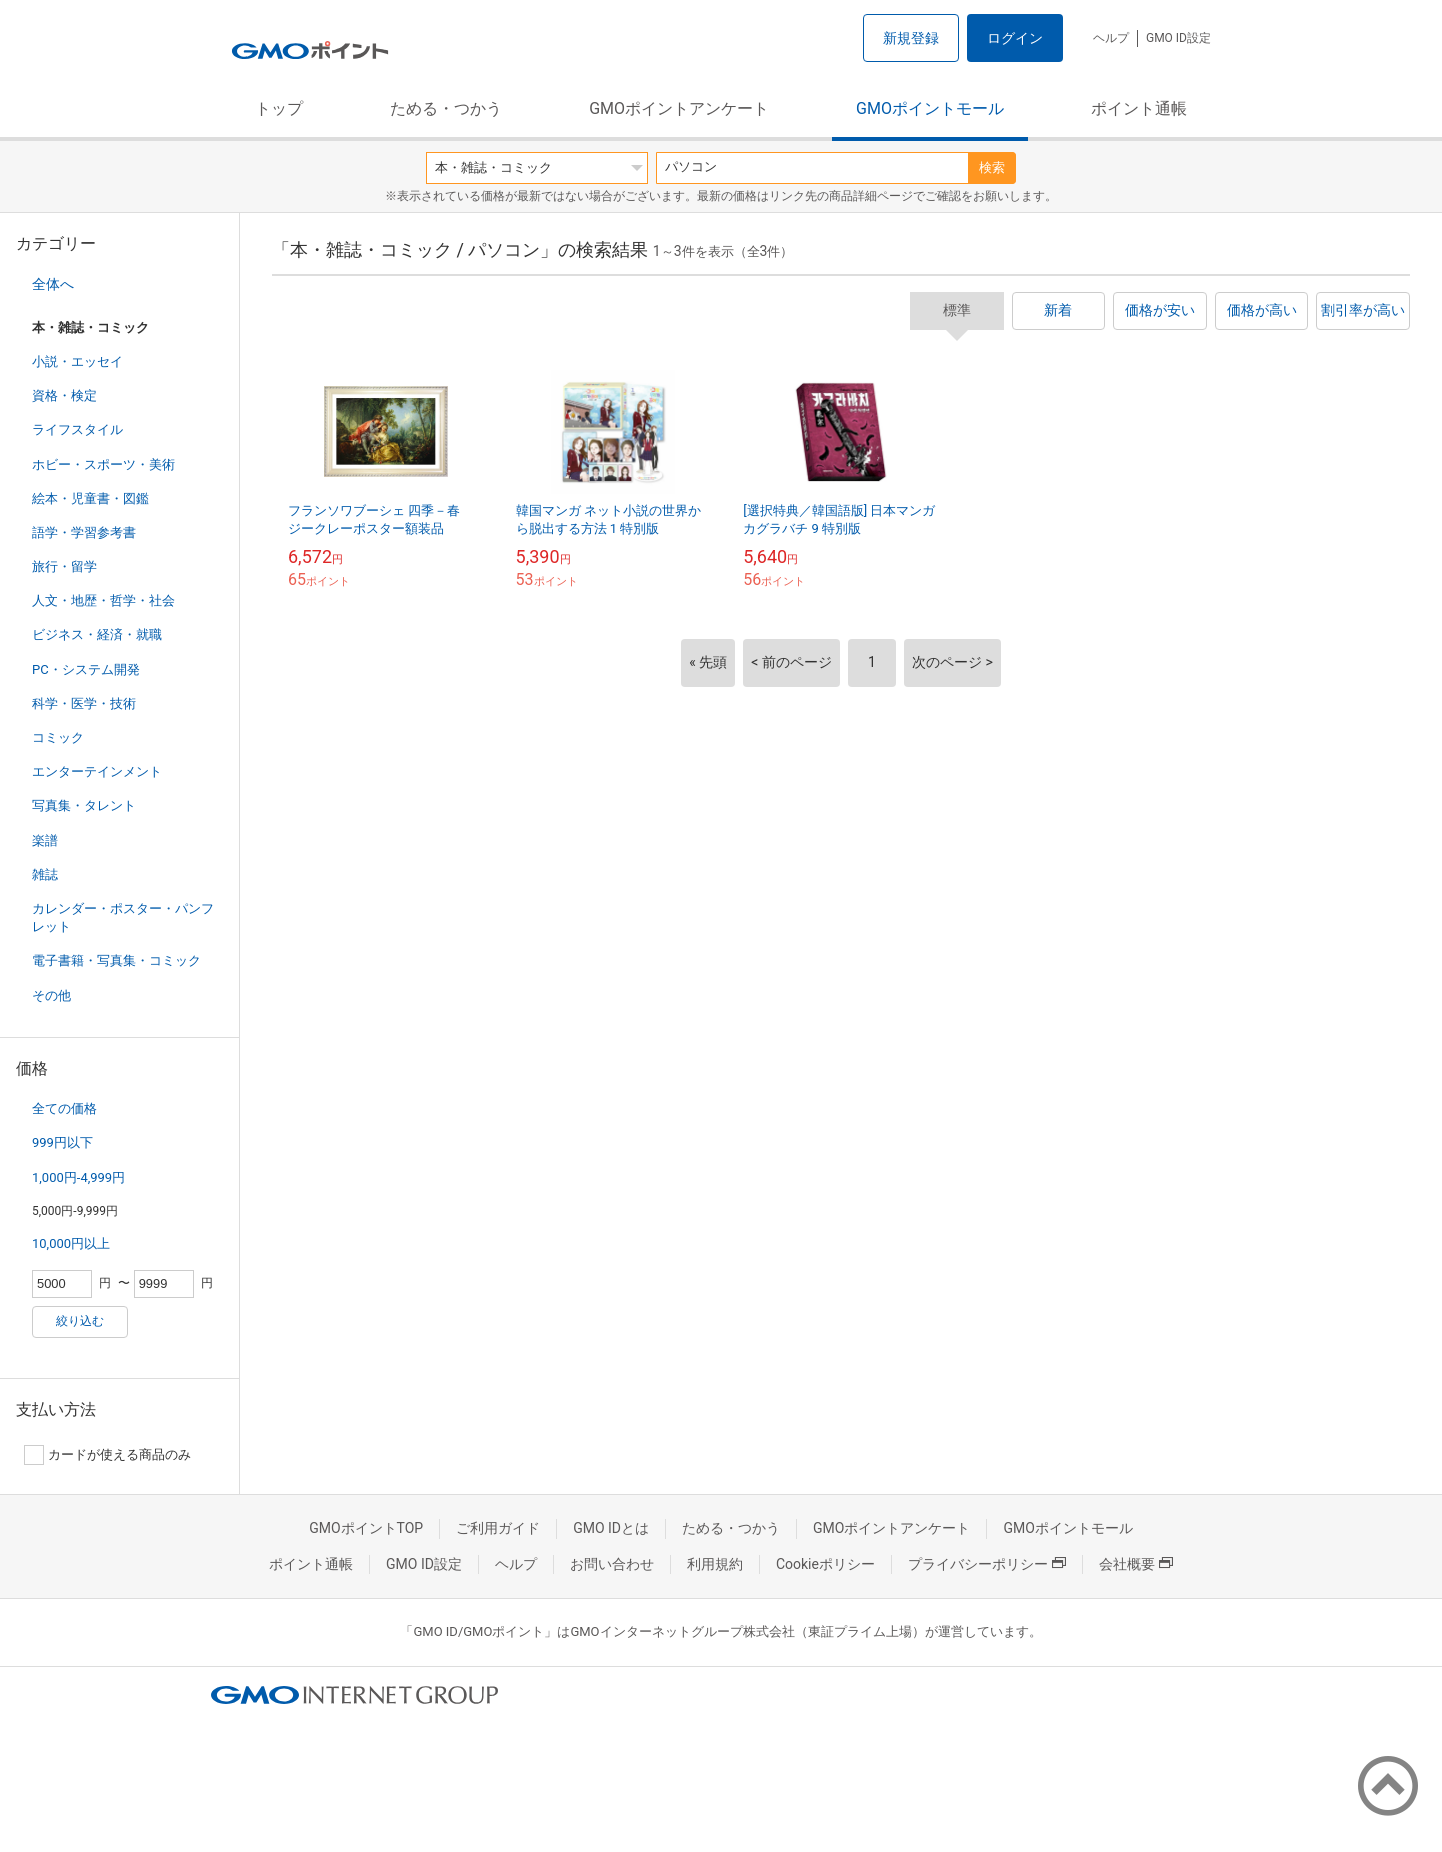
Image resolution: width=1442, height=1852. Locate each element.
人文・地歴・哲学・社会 (103, 600)
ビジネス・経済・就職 (97, 634)
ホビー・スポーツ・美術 (103, 464)
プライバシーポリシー (987, 1564)
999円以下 (62, 1142)
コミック (58, 737)
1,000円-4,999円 (78, 1177)
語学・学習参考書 (84, 532)
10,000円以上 (71, 1243)
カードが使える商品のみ (107, 1455)
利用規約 (715, 1564)
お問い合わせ (612, 1564)
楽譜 (45, 840)
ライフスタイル (77, 429)
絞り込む (80, 1321)
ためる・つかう (446, 108)
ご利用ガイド (498, 1528)
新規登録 (911, 38)
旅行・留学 (64, 566)
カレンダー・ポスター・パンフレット (123, 917)
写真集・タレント (84, 805)
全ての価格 (64, 1108)
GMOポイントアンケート (679, 108)
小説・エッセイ (77, 361)
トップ (279, 108)
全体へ (53, 284)
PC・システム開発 (86, 669)
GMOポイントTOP (366, 1528)
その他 (51, 995)
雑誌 (45, 874)
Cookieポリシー (825, 1564)
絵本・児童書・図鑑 (90, 498)
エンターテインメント (97, 771)
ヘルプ (1111, 38)
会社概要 (1136, 1564)
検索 (992, 167)
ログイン (1015, 38)
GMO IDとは (611, 1528)
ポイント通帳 (1139, 108)
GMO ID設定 (1178, 38)
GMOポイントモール (930, 108)
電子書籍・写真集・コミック (116, 960)
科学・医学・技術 (84, 703)
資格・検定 (64, 395)
